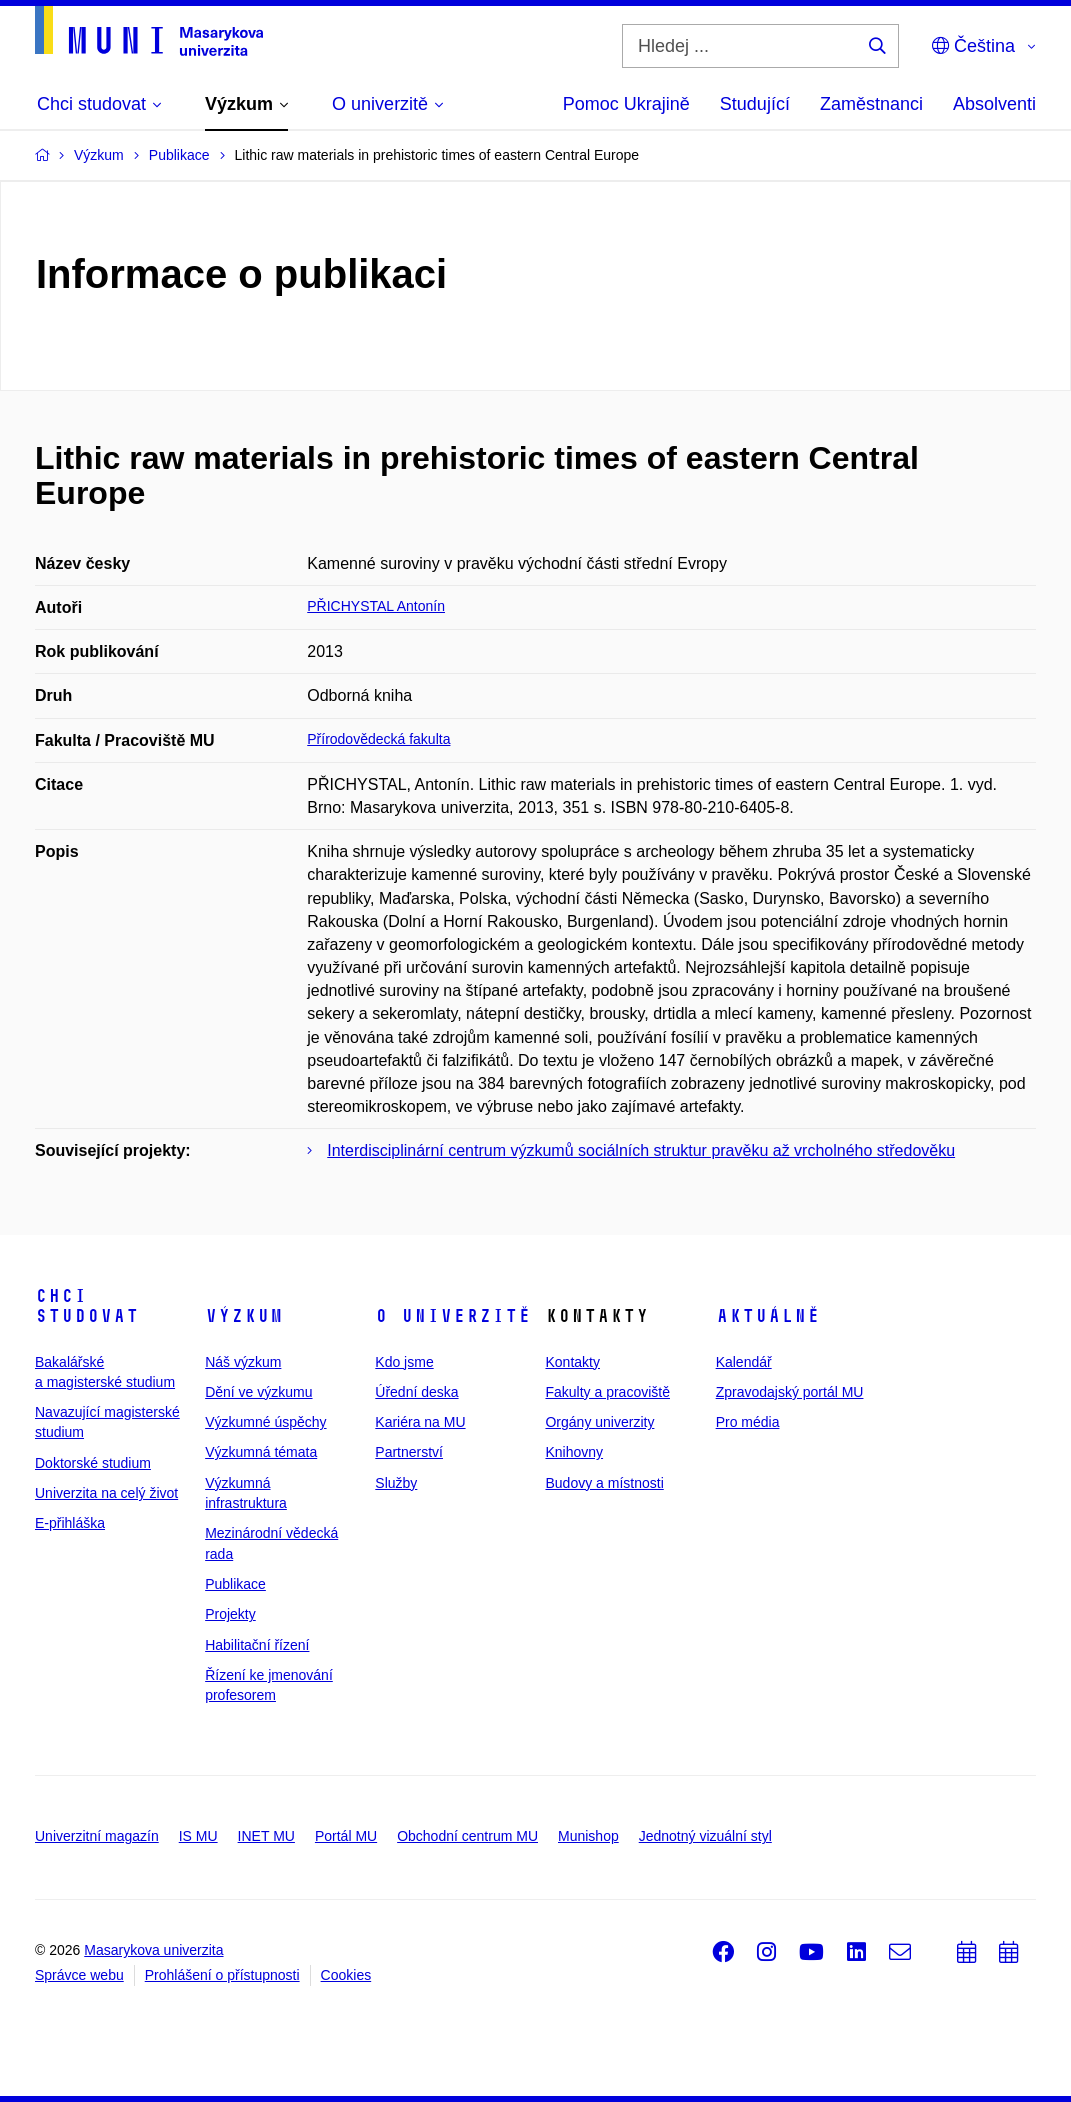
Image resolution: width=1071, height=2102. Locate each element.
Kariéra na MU (420, 1422)
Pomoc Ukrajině (626, 104)
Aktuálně (768, 1316)
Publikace (235, 1584)
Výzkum (244, 1316)
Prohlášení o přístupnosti (222, 1975)
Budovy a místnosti (604, 1483)
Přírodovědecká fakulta (378, 739)
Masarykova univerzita (153, 1950)
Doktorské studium (93, 1463)
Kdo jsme (404, 1362)
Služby (396, 1483)
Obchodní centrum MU (467, 1836)
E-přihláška (70, 1523)
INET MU (266, 1836)
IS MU (198, 1836)
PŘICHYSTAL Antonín (376, 606)
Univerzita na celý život (106, 1493)
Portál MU (346, 1836)
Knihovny (574, 1452)
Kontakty (572, 1362)
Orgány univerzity (599, 1422)
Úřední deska (416, 1392)
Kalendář (744, 1362)
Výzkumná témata (261, 1452)
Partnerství (409, 1452)
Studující (755, 104)
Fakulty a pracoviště (607, 1392)
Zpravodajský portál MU (790, 1392)
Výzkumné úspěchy (265, 1422)
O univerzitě (453, 1316)
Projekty (230, 1614)
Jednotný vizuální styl (705, 1836)
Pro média (748, 1422)
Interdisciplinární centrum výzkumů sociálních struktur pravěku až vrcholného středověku (641, 1150)
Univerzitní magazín (97, 1836)
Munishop (588, 1836)
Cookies (346, 1975)
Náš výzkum (243, 1362)
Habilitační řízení (257, 1645)
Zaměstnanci (871, 104)
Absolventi (994, 104)
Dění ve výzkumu (258, 1392)
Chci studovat (87, 1306)
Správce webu (79, 1975)
